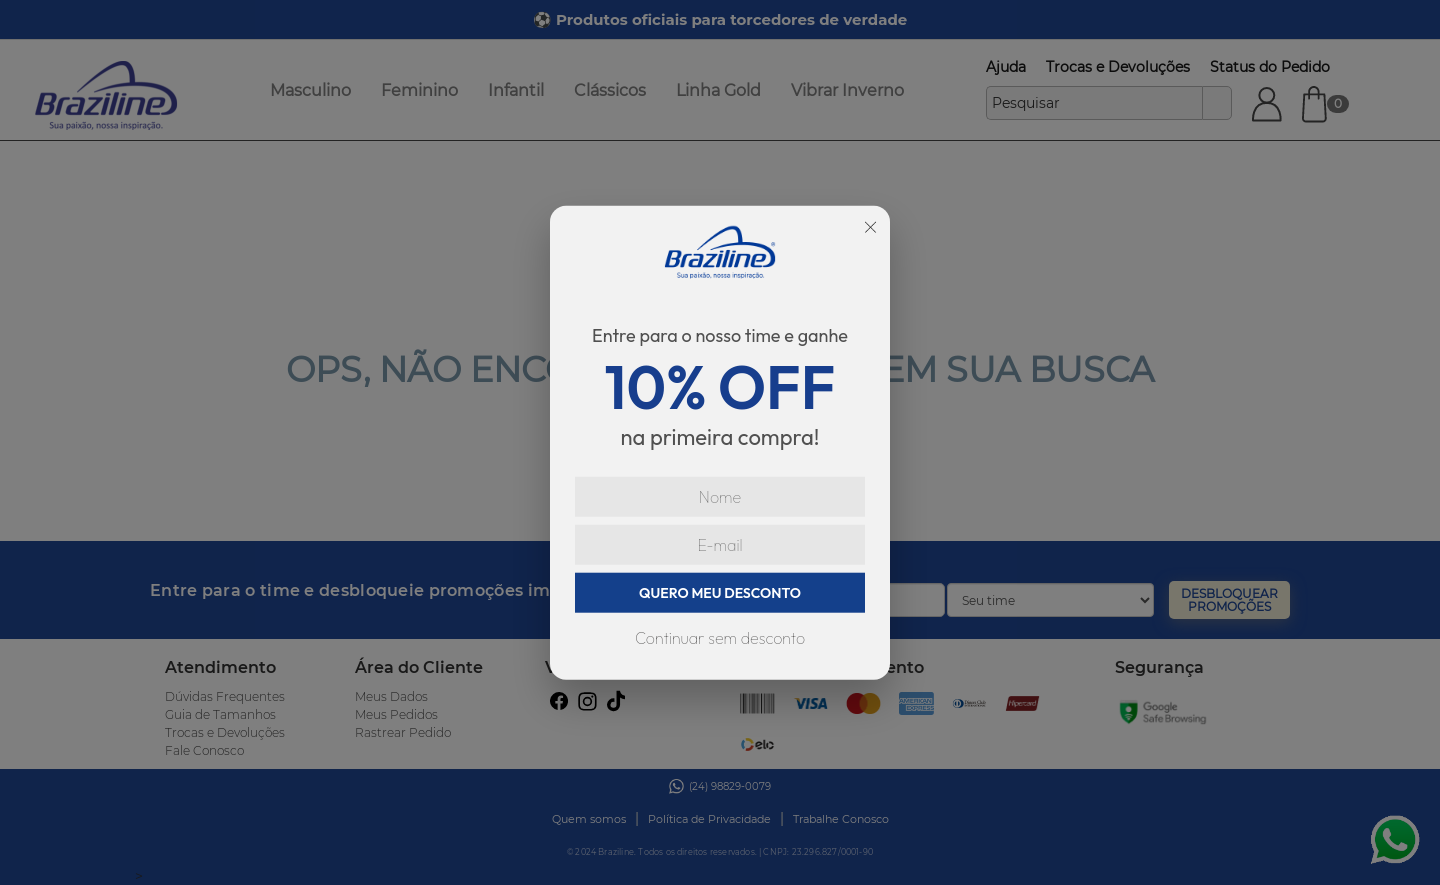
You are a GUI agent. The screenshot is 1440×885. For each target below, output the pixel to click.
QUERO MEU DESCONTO (720, 593)
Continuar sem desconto (720, 638)
